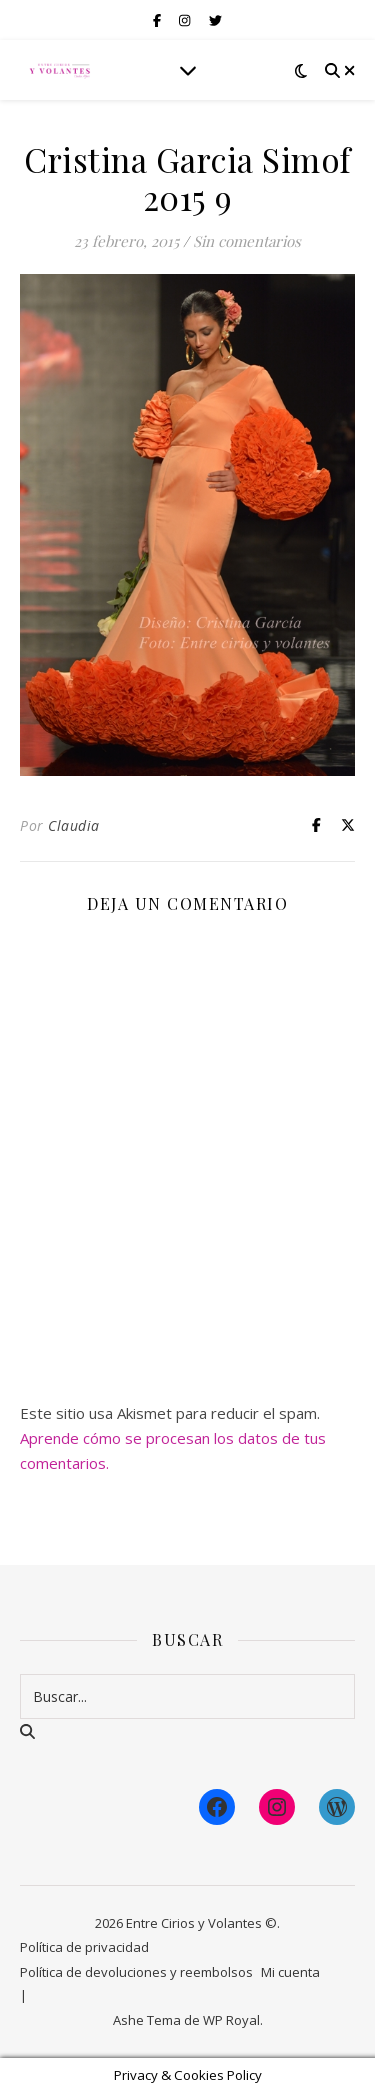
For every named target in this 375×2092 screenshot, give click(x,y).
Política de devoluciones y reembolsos (136, 1972)
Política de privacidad (84, 1947)
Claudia (74, 825)
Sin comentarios (247, 241)
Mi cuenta (290, 1972)
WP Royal (231, 2020)
